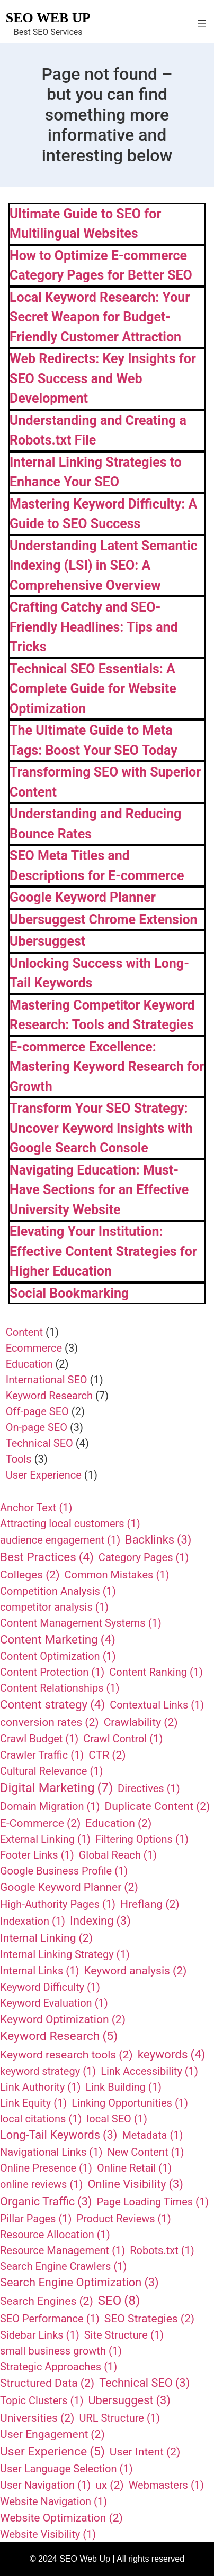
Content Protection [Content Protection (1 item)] (52, 1672)
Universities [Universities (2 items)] (37, 2417)
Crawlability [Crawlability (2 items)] (141, 1722)
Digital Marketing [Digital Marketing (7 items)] (56, 1788)
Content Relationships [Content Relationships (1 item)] (60, 1688)
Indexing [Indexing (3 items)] (100, 1921)
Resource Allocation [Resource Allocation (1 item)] (55, 2234)
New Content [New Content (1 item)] (145, 2152)
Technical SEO (39, 1443)
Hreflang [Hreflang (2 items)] (150, 1904)
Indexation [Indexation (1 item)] (32, 1921)
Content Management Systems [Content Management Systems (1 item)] (81, 1623)
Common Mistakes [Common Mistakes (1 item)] (117, 1575)
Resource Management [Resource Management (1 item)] (62, 2250)
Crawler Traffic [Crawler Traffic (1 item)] (42, 1755)
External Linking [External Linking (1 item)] (45, 1839)
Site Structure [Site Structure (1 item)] (124, 2335)
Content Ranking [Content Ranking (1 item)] (156, 1672)
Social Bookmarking (69, 1293)
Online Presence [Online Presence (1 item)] (46, 2168)
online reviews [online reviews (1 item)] (41, 2184)
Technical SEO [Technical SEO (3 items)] (144, 2383)
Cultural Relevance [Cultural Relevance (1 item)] (51, 1771)
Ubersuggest (47, 941)
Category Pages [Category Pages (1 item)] (144, 1557)
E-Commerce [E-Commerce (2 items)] (40, 1823)
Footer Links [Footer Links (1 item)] (37, 1855)
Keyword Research (49, 1395)
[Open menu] (201, 23)
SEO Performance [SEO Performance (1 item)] (50, 2318)
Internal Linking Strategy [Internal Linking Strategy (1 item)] (65, 1954)
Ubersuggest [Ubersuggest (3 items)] (129, 2400)
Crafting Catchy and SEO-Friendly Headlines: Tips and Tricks (94, 626)
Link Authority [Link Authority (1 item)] (40, 2087)
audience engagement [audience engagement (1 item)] (60, 1540)
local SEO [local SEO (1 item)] (116, 2119)
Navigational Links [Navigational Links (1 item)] (51, 2152)
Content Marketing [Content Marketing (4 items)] (57, 1640)
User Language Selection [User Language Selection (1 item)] (66, 2469)
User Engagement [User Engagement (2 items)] (52, 2434)
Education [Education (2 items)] (118, 1823)
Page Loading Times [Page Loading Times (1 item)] (153, 2202)
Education (29, 1364)
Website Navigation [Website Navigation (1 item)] (53, 2501)
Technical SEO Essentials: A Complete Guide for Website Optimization (93, 688)
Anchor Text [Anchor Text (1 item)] (36, 1508)
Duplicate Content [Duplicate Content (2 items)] (157, 1806)
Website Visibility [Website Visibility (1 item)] (48, 2534)
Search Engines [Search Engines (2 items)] (46, 2301)
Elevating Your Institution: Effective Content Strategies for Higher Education (103, 1251)
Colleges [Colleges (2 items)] (30, 1574)
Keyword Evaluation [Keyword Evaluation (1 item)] (54, 2003)
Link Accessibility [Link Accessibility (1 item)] (149, 2071)
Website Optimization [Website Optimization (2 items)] (61, 2517)
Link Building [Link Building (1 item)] (123, 2087)
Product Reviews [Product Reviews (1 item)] (123, 2219)
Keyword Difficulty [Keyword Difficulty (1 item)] (50, 1987)
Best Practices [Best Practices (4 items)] (47, 1557)
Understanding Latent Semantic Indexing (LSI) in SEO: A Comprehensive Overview (104, 565)
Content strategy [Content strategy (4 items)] (52, 1705)
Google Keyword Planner (83, 897)
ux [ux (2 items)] (109, 2485)
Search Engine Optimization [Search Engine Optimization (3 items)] (79, 2283)
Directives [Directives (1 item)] (149, 1788)
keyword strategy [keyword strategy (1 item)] (48, 2071)
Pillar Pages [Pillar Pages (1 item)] (36, 2219)
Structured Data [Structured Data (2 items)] (47, 2383)
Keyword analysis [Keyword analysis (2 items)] (135, 1970)
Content (24, 1332)
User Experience (44, 1475)
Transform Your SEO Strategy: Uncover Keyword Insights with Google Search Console (101, 1128)
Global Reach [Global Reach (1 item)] (118, 1855)
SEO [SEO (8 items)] (119, 2300)
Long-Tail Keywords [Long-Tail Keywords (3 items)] (58, 2135)
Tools (19, 1459)
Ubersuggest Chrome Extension (104, 919)
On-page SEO (36, 1427)
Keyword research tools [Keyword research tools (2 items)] (66, 2054)
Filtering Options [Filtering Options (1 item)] (142, 1839)
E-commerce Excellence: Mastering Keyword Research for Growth (107, 1066)
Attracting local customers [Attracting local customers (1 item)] (70, 1523)
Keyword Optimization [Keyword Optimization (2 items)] (63, 2019)
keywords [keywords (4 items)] (172, 2055)
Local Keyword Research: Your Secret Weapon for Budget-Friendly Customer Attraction (100, 317)
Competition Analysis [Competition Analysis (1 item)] (58, 1591)
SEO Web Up (48, 17)
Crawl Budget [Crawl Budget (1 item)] (39, 1739)
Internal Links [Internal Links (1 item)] (39, 1971)
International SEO (46, 1379)
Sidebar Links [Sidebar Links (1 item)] (39, 2335)
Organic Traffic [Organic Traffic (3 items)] (46, 2202)
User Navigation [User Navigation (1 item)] (45, 2485)
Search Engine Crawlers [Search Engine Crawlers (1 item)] (63, 2266)
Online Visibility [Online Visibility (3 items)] (135, 2184)
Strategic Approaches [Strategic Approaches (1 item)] (58, 2367)
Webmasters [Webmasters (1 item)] (166, 2485)
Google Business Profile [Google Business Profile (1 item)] (64, 1871)
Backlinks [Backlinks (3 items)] (158, 1540)
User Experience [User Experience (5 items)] (52, 2452)
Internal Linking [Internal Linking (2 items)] (46, 1937)
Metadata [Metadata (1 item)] (152, 2135)
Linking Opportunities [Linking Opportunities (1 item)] (130, 2103)
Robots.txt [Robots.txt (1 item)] (162, 2250)
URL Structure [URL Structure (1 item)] (119, 2418)
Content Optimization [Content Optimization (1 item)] (58, 1656)
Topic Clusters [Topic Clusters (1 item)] (41, 2400)
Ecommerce (34, 1348)
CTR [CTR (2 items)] (107, 1755)
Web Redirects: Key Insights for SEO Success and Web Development (103, 378)
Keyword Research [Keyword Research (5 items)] (59, 2036)
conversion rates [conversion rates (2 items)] (49, 1722)
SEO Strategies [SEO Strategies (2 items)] (149, 2318)
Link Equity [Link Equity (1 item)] (33, 2103)
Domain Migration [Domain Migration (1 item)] (50, 1806)
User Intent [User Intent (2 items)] (145, 2451)
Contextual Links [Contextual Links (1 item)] (157, 1705)
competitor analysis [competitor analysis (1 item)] (54, 1607)
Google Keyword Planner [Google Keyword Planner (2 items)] (69, 1887)
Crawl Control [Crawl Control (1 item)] (123, 1739)
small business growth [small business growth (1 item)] (61, 2351)
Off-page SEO (37, 1411)
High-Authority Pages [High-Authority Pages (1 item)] (57, 1904)
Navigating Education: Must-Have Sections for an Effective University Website (99, 1189)
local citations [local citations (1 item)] (41, 2119)
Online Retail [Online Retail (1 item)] (134, 2168)
